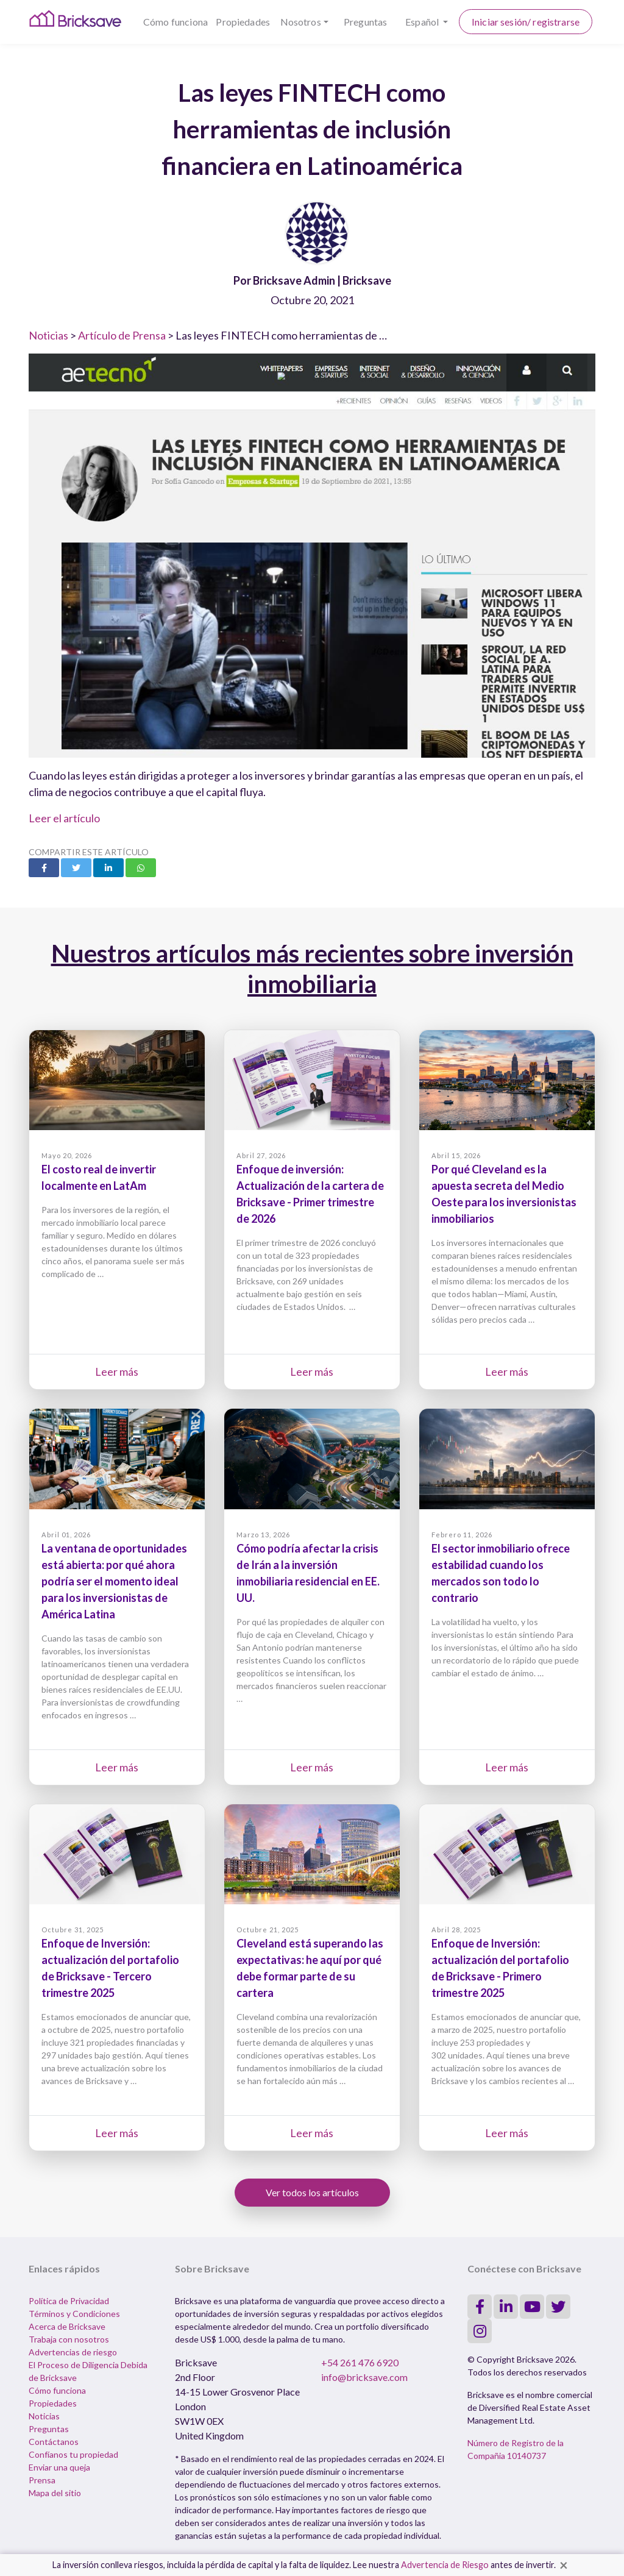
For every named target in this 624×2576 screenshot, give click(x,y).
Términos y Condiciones (74, 2313)
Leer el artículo (64, 818)
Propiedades (243, 21)
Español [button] (423, 21)
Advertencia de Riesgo (445, 2565)
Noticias (48, 335)
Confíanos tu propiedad (73, 2454)
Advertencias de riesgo (73, 2352)
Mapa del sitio (55, 2493)
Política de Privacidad (69, 2301)
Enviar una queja (59, 2467)
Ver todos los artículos (312, 2192)
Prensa (42, 2480)
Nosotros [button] (300, 21)
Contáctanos (54, 2441)
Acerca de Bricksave (67, 2326)
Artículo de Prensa (122, 335)
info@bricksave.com (364, 2377)
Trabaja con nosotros (69, 2339)
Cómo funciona (175, 21)
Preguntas (365, 21)
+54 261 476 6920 (360, 2362)
